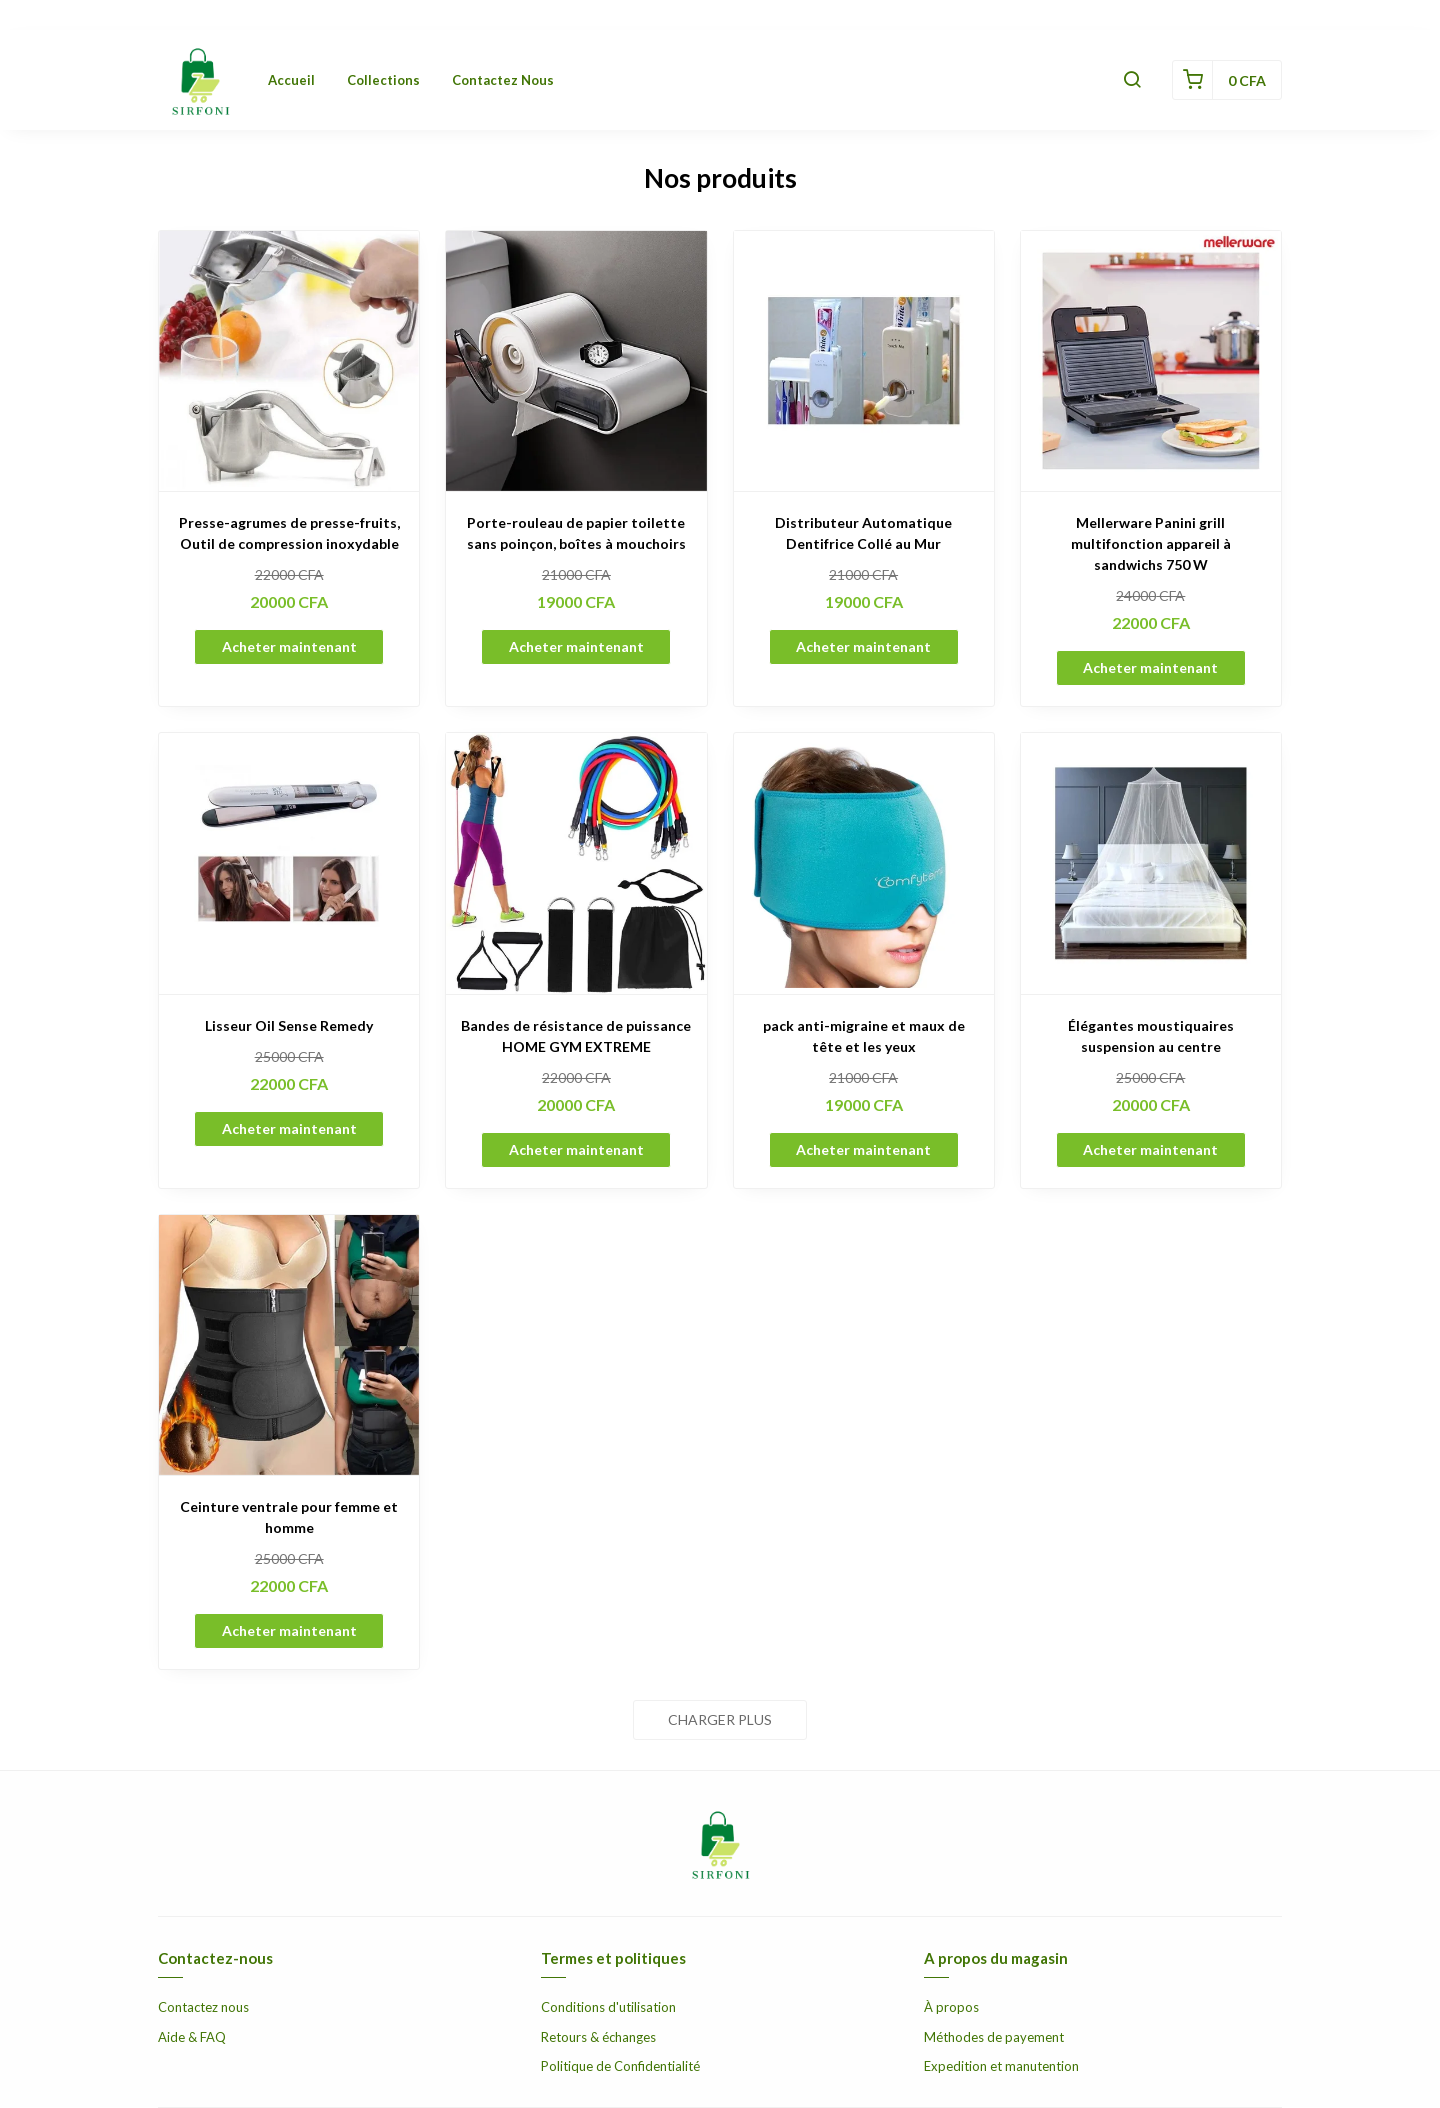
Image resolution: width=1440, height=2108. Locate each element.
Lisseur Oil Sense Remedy (289, 1025)
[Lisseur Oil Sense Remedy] (289, 863)
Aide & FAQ (192, 2037)
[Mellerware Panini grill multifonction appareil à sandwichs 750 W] (1151, 361)
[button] (1132, 80)
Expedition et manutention (1001, 2066)
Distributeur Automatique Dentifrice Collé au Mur (863, 533)
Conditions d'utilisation (608, 2007)
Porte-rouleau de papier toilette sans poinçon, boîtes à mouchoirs (576, 533)
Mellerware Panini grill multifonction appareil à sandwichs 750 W (1151, 543)
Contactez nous (503, 80)
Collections (383, 80)
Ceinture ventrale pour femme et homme (289, 1517)
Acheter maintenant (289, 646)
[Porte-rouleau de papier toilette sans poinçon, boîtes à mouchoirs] (576, 361)
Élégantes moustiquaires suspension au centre (1151, 1036)
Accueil (291, 80)
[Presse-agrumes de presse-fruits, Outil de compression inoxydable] (289, 361)
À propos (951, 2007)
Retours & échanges (598, 2037)
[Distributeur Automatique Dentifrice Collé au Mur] (864, 361)
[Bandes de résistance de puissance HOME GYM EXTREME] (576, 863)
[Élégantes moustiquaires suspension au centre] (1151, 863)
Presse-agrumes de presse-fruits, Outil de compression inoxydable (289, 533)
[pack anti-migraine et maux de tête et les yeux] (864, 863)
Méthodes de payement (994, 2037)
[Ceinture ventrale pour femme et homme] (289, 1345)
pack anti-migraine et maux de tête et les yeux (864, 1036)
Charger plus (720, 1719)
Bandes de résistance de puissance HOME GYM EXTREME (576, 1036)
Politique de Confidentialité (620, 2066)
